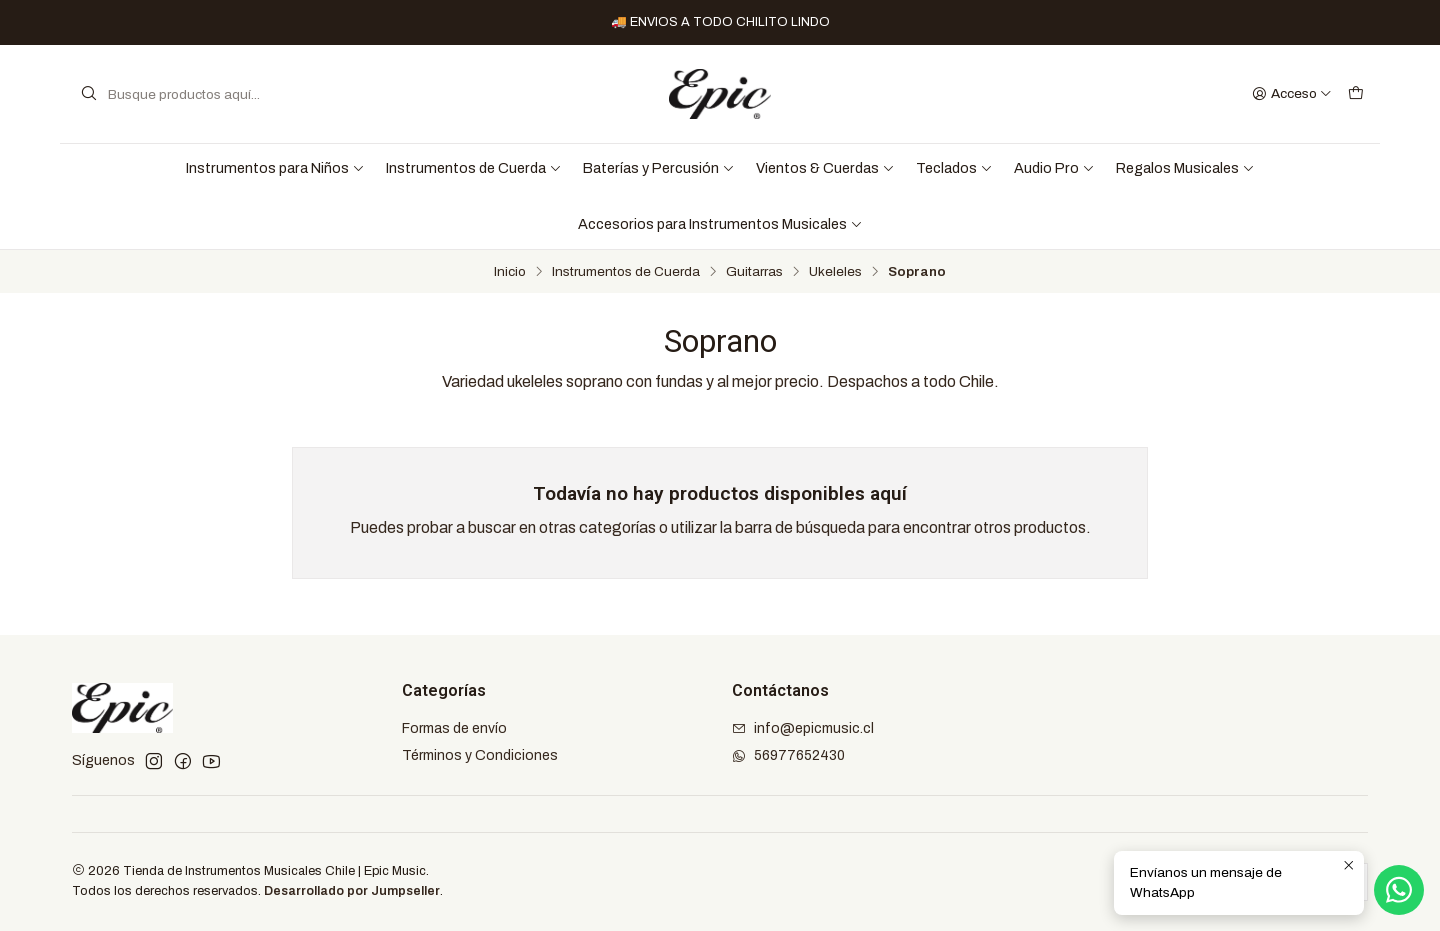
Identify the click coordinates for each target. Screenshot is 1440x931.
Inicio (510, 272)
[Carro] (1356, 94)
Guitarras (754, 272)
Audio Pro (1054, 168)
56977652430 (788, 755)
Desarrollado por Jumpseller (352, 891)
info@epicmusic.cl (803, 728)
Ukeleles (835, 272)
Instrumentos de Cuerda (474, 168)
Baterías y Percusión (659, 168)
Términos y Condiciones (480, 755)
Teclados (954, 168)
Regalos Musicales (1185, 168)
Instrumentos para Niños (275, 168)
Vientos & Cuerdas (825, 168)
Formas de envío (454, 728)
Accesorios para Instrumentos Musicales (720, 224)
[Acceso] (1292, 94)
